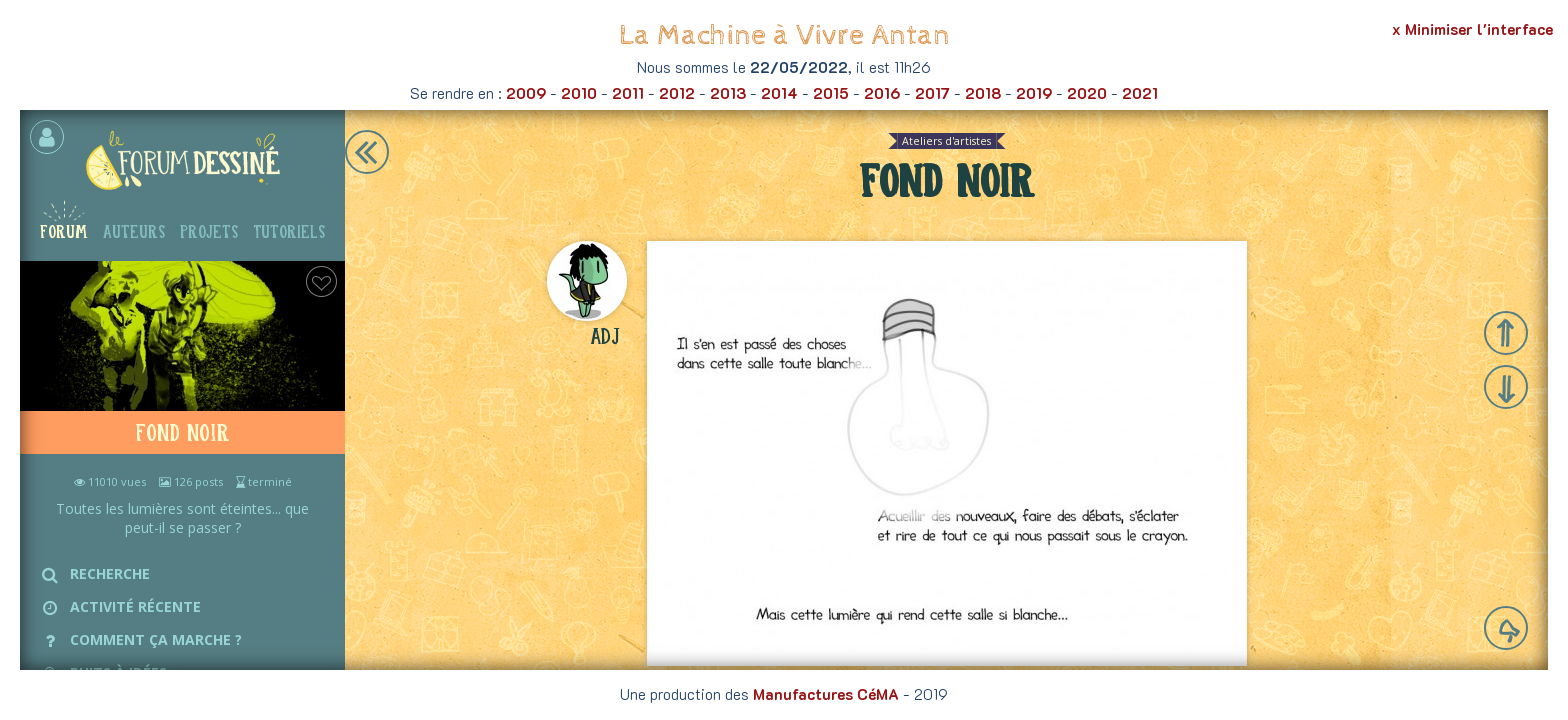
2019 (1034, 93)
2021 (1140, 93)
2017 (932, 93)
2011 (628, 93)
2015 (831, 93)
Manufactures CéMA (826, 694)
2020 (1087, 93)
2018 (983, 93)
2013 (728, 93)
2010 (579, 93)
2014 (779, 93)
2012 (677, 93)
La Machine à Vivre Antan (784, 35)
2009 (526, 93)
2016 (882, 93)
